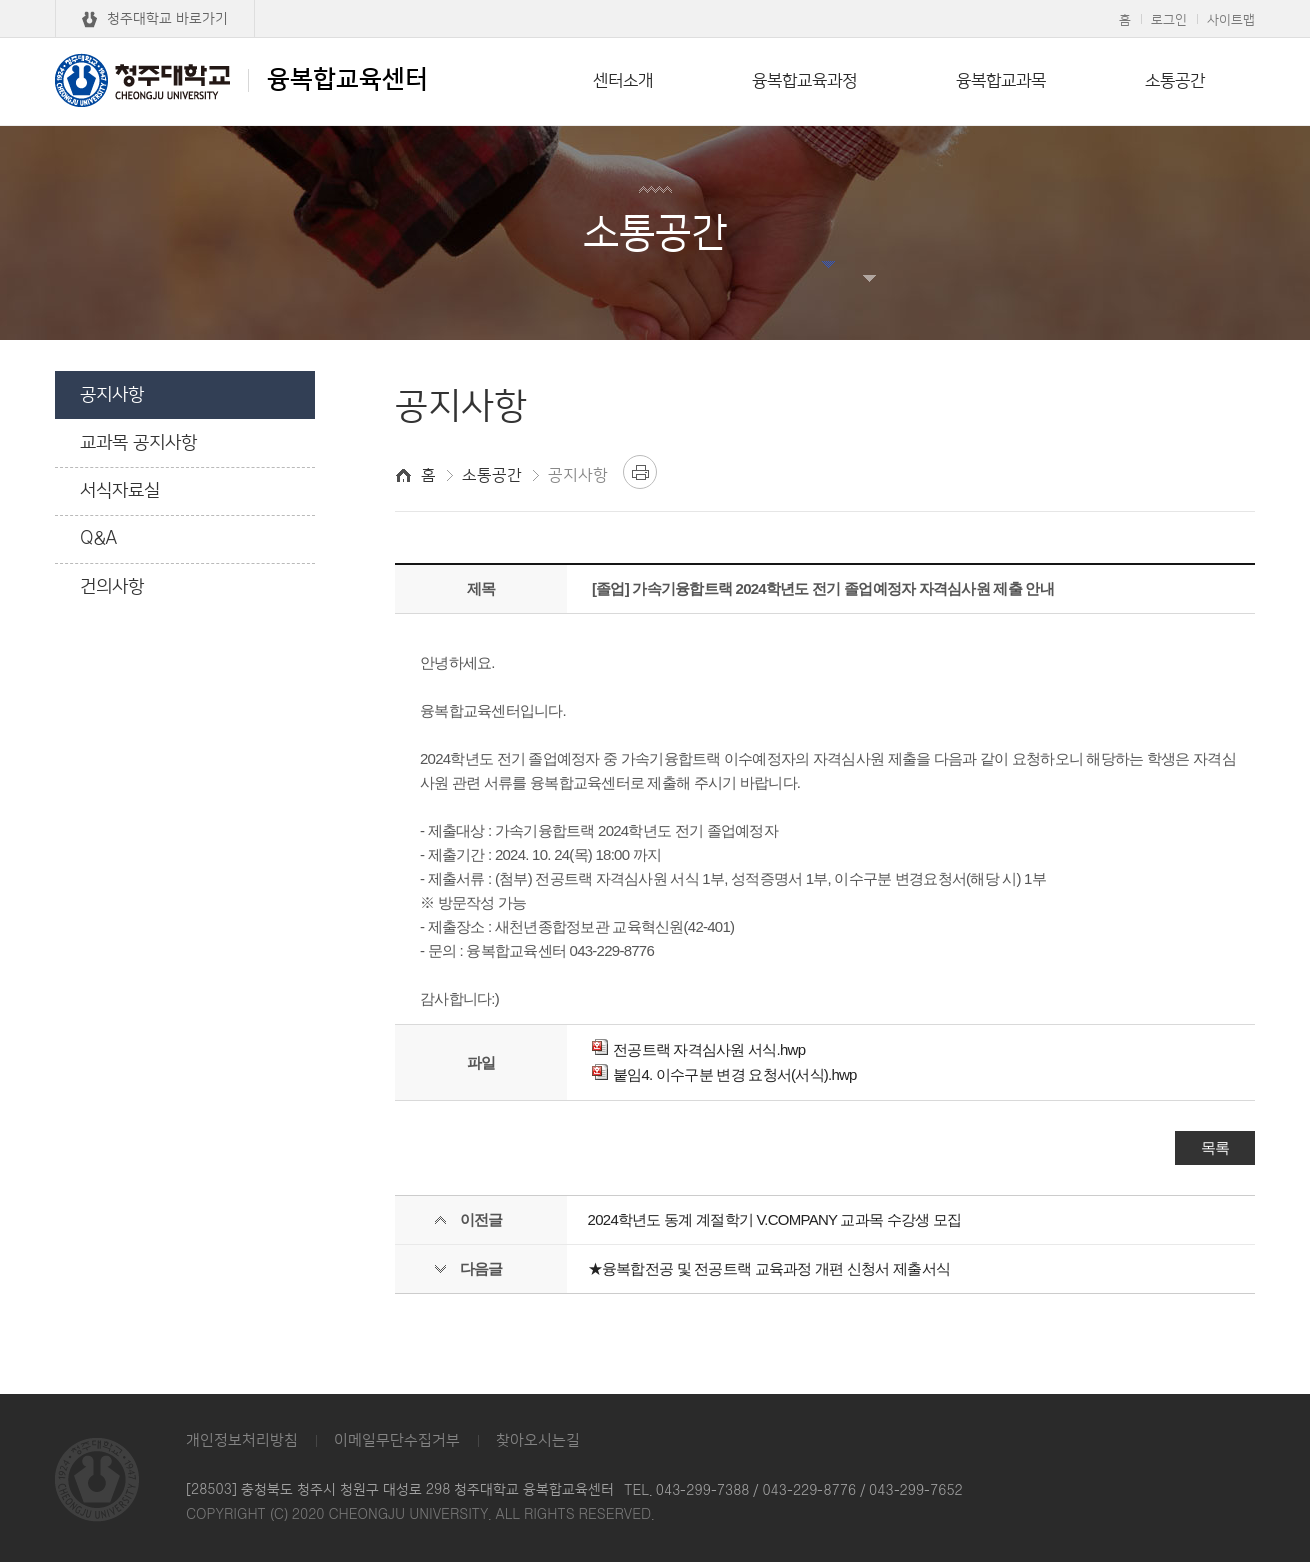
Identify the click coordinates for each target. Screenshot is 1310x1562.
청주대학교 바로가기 (167, 19)
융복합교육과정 (804, 81)
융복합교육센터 (241, 80)
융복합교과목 (1001, 81)
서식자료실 (120, 491)
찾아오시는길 (538, 1440)
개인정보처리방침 (242, 1440)
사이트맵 (1231, 20)
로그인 (1169, 20)
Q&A (99, 539)
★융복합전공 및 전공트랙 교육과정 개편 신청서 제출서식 (769, 1268)
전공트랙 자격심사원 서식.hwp (698, 1049)
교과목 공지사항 (138, 443)
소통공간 (1175, 81)
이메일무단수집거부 (397, 1440)
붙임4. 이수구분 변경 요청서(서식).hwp (724, 1074)
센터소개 (623, 81)
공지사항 (112, 395)
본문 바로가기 (655, 1)
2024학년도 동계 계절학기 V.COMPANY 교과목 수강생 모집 (775, 1219)
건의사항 (112, 587)
